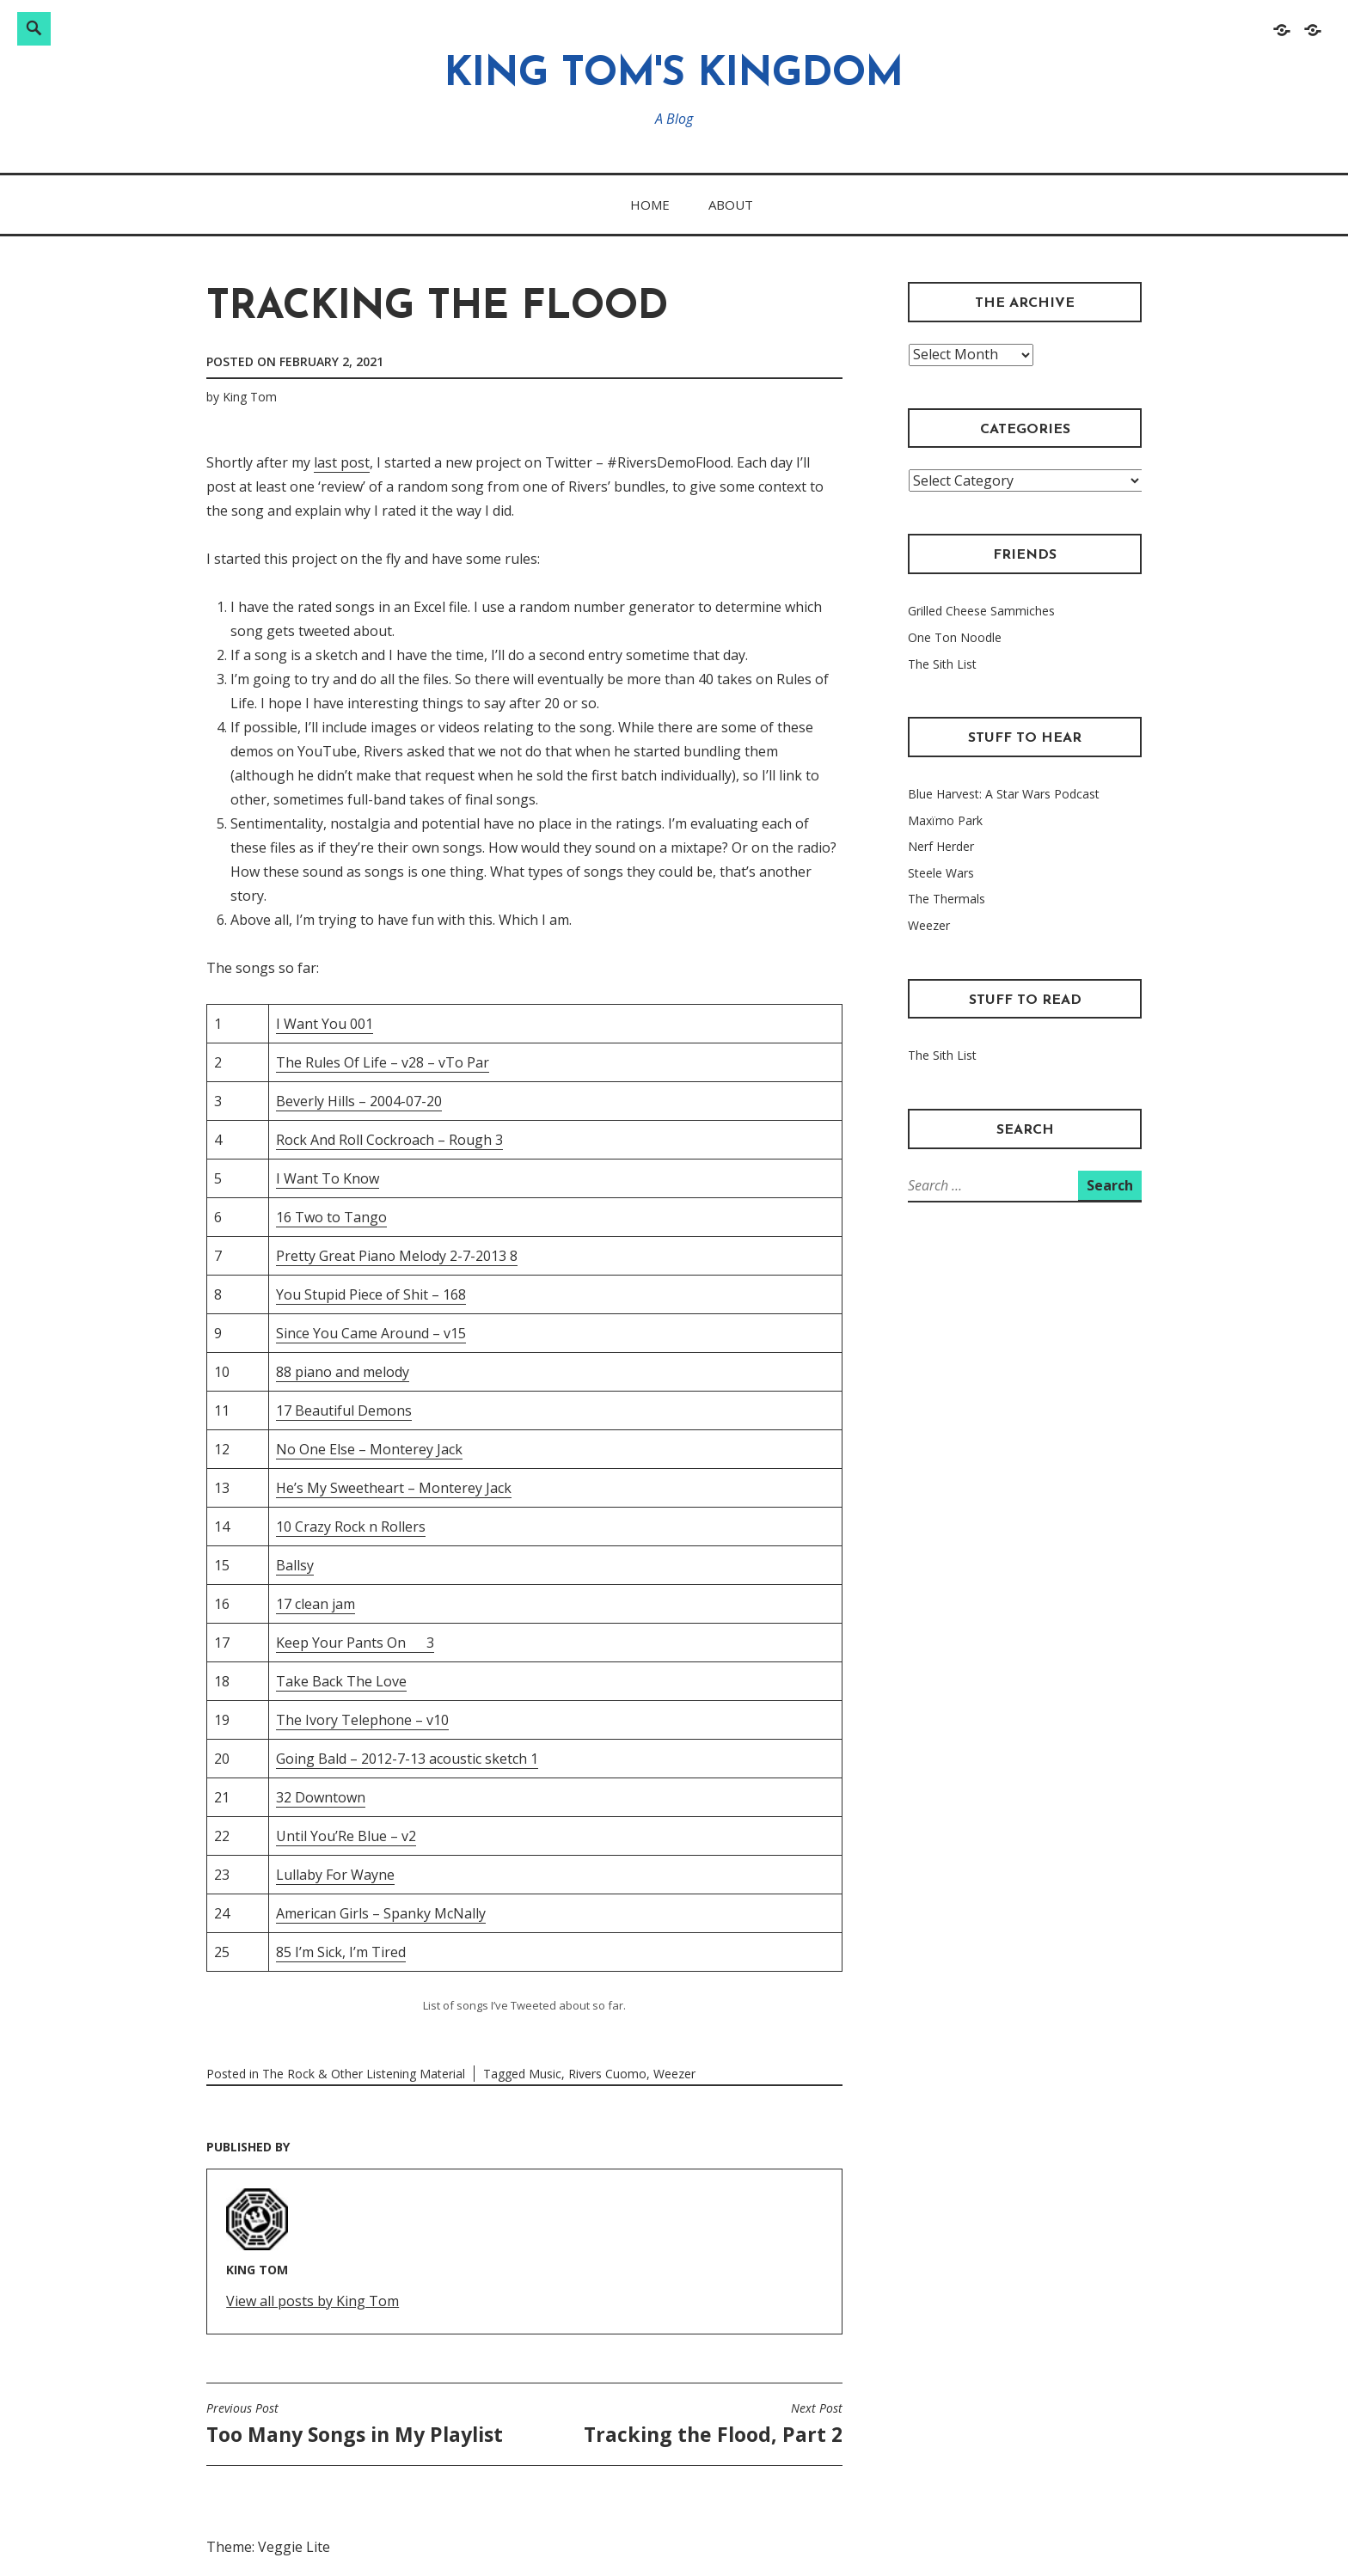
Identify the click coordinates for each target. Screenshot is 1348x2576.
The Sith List (942, 664)
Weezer (674, 2073)
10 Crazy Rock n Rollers (351, 1526)
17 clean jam (315, 1603)
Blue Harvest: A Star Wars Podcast (1004, 794)
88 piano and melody (342, 1371)
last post (342, 462)
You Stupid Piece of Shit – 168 (371, 1294)
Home (650, 204)
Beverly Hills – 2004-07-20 (359, 1101)
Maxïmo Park (945, 820)
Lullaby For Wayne (335, 1874)
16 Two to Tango (331, 1217)
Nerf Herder (941, 846)
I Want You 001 (324, 1023)
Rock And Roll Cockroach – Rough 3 (389, 1139)
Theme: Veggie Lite (268, 2546)
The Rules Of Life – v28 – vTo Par (382, 1062)
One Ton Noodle (955, 637)
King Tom (250, 397)
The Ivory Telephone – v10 (362, 1719)
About (730, 204)
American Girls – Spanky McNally (381, 1913)
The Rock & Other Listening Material (363, 2073)
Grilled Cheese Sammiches (981, 611)
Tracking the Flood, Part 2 (713, 2424)
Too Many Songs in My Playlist (354, 2424)
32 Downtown (320, 1797)
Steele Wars (941, 873)
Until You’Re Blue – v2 (346, 1835)
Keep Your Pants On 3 (355, 1642)
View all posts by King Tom (312, 2300)
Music (545, 2073)
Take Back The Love (341, 1681)
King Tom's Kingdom (674, 75)
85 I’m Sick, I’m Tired (341, 1952)
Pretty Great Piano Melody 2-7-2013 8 (397, 1255)
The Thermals (946, 898)
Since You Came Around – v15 (371, 1333)
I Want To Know (327, 1178)
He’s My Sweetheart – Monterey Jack (394, 1487)
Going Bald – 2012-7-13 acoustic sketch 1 (407, 1758)
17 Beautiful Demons (344, 1410)
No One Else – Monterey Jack (369, 1449)
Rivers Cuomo (607, 2073)
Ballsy (295, 1565)
